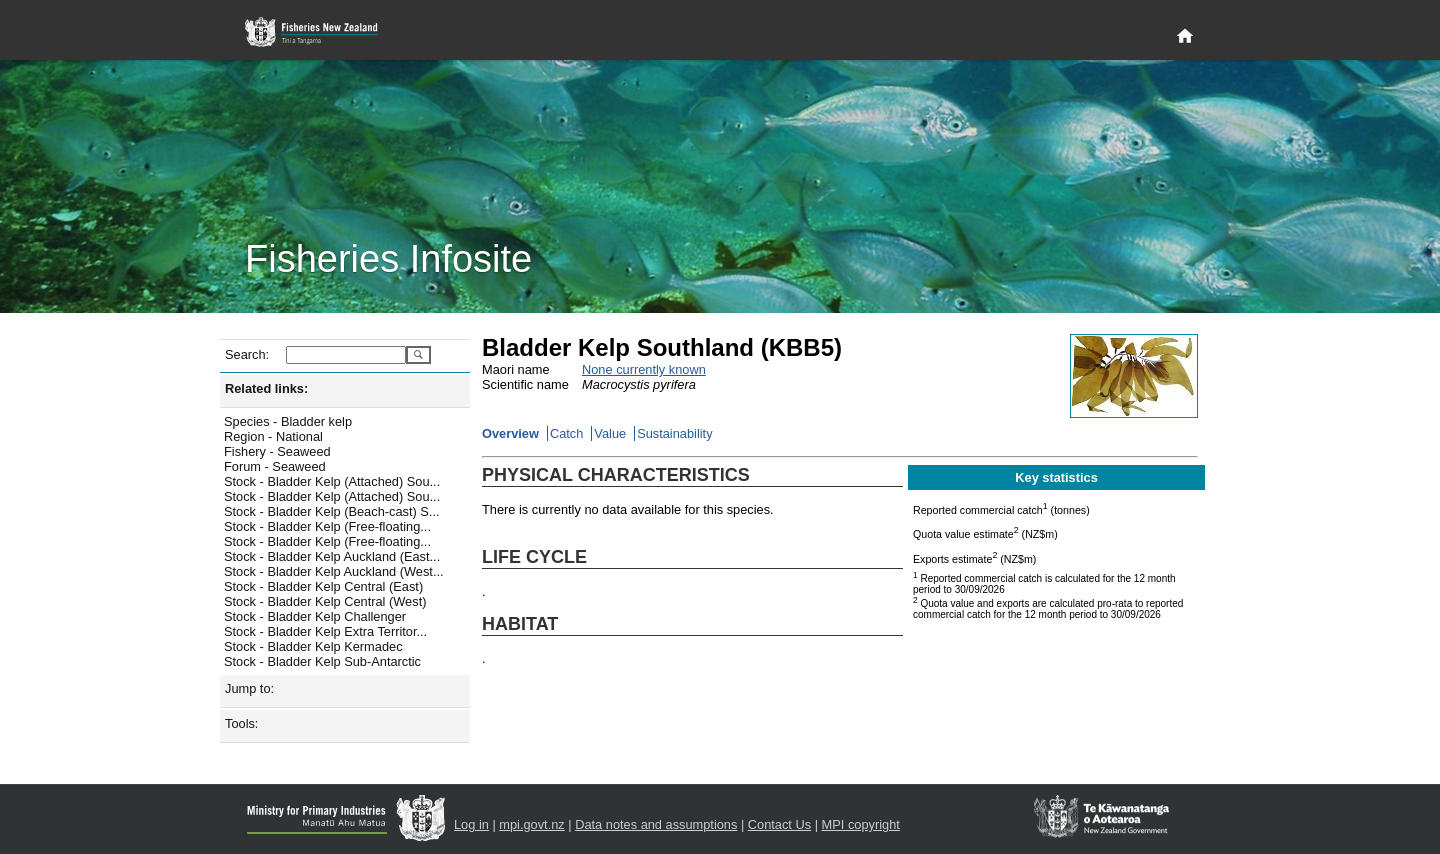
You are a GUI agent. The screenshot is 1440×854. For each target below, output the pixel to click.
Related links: (266, 388)
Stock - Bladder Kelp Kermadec (313, 646)
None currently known (644, 369)
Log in (471, 824)
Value (610, 433)
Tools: (241, 723)
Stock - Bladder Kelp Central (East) (323, 586)
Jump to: (249, 688)
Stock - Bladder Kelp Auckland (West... (334, 571)
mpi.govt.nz (531, 824)
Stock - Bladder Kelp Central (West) (325, 601)
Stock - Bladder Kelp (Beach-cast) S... (332, 511)
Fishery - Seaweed (277, 451)
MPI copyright (861, 824)
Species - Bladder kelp (288, 421)
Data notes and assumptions (656, 824)
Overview (510, 433)
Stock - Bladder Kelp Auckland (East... (332, 556)
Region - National (273, 436)
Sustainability (674, 433)
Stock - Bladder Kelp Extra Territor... (325, 631)
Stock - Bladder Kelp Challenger (315, 616)
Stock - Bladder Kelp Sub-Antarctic (322, 661)
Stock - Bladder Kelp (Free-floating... (327, 526)
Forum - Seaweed (275, 466)
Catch (566, 433)
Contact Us (779, 824)
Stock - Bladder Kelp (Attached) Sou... (332, 481)
